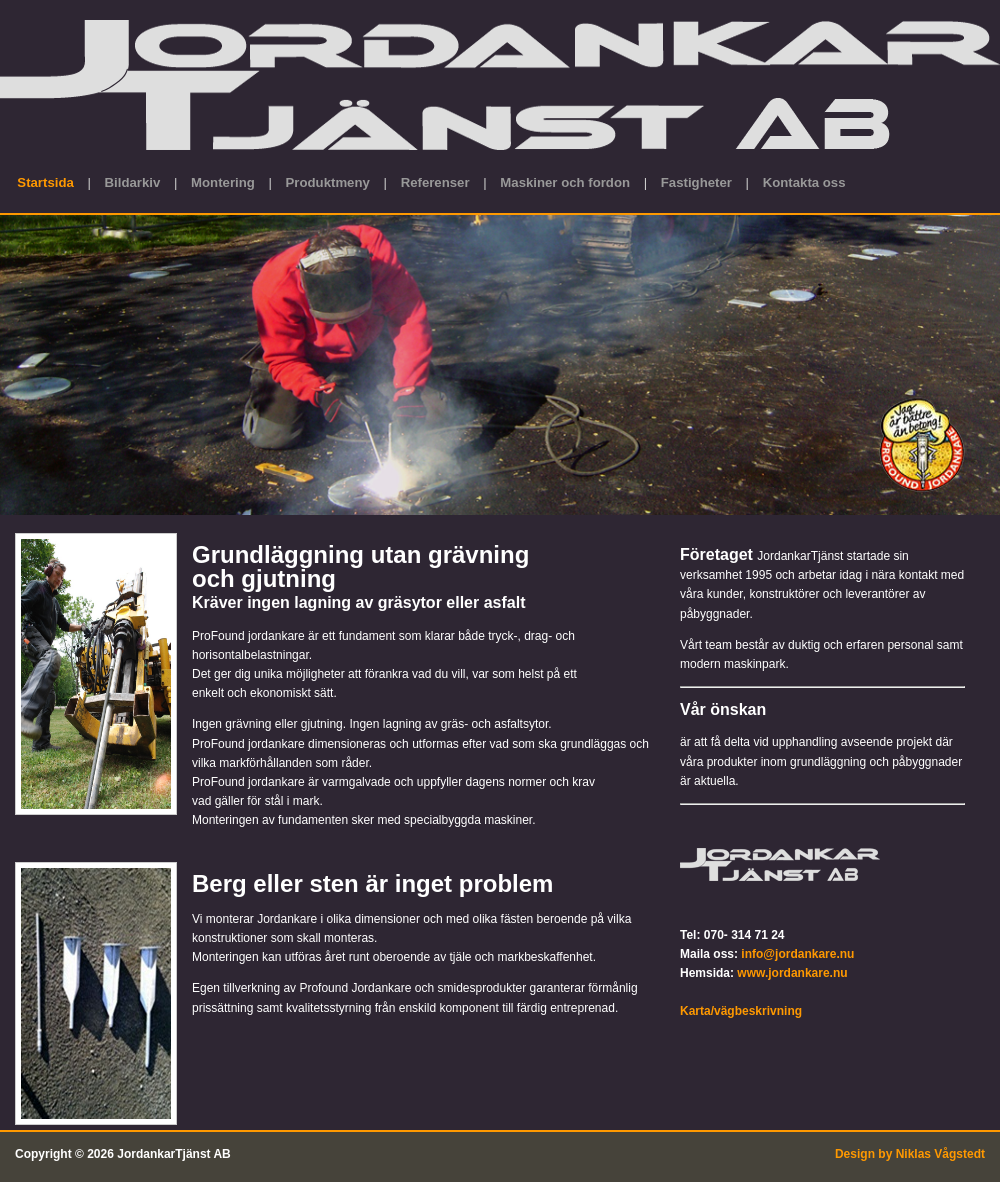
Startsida (45, 182)
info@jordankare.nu (797, 954)
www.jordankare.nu (792, 973)
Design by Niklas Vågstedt (910, 1154)
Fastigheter (696, 182)
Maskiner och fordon (565, 182)
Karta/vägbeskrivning (741, 1011)
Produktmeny (328, 182)
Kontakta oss (804, 182)
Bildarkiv (133, 182)
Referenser (435, 182)
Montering (223, 182)
